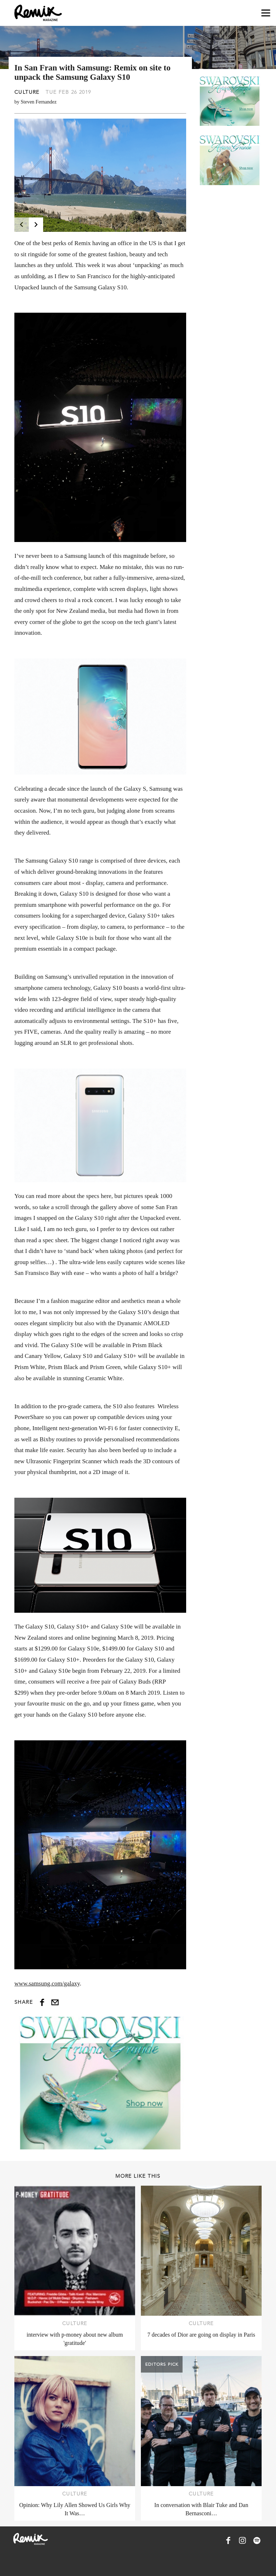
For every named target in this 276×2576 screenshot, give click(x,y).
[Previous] (21, 224)
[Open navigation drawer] (266, 13)
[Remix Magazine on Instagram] (242, 2540)
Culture (27, 92)
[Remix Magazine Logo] (38, 13)
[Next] (36, 224)
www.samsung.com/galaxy (47, 1983)
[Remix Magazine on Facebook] (228, 2540)
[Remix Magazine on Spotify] (257, 2540)
